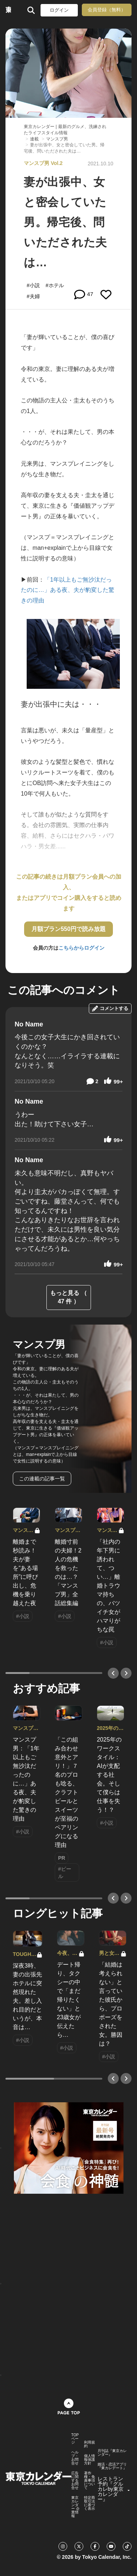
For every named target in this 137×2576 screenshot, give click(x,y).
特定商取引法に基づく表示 (89, 2503)
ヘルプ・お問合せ (75, 2458)
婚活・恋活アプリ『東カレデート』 (112, 2466)
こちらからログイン (81, 948)
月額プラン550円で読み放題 (68, 929)
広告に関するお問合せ (75, 2480)
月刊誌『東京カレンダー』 (112, 2452)
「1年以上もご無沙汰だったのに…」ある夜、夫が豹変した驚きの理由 (67, 590)
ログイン (59, 10)
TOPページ (75, 2438)
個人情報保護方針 (89, 2459)
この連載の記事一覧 (42, 1479)
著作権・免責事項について (89, 2480)
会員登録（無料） (107, 9)
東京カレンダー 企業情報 (75, 2507)
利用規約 (89, 2444)
